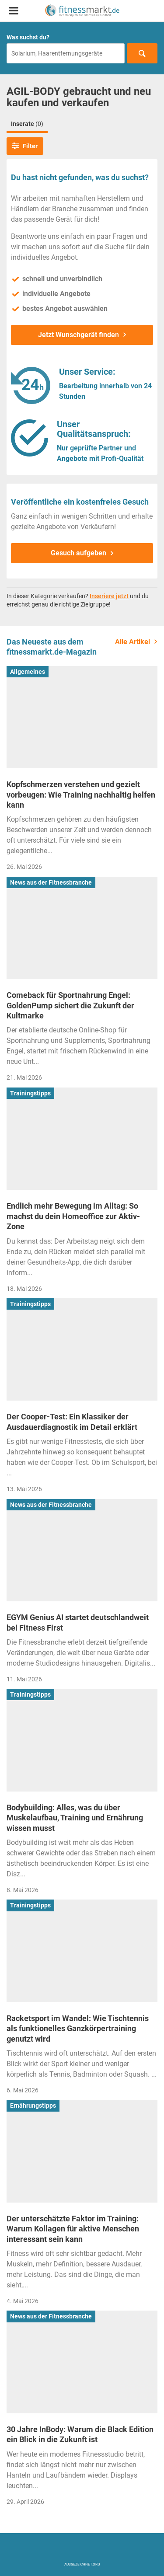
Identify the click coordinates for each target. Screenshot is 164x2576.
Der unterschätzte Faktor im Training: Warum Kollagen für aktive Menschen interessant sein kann (73, 2229)
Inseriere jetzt (109, 596)
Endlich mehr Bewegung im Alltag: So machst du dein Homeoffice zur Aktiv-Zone (73, 1216)
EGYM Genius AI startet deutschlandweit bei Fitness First (78, 1622)
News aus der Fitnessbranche (51, 882)
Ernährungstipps (33, 2105)
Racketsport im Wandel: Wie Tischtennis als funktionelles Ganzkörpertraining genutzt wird (78, 2028)
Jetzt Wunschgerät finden (78, 335)
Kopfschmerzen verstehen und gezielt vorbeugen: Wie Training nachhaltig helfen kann (81, 794)
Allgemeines (27, 671)
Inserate (27, 123)
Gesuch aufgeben (78, 553)
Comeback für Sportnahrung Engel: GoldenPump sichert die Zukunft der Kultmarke (70, 1005)
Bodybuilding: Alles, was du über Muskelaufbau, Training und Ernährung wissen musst (75, 1818)
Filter (25, 145)
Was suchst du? (28, 37)
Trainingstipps (30, 1093)
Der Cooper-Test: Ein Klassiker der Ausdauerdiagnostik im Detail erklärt (72, 1421)
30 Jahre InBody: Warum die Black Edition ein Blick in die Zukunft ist (80, 2434)
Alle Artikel (132, 642)
